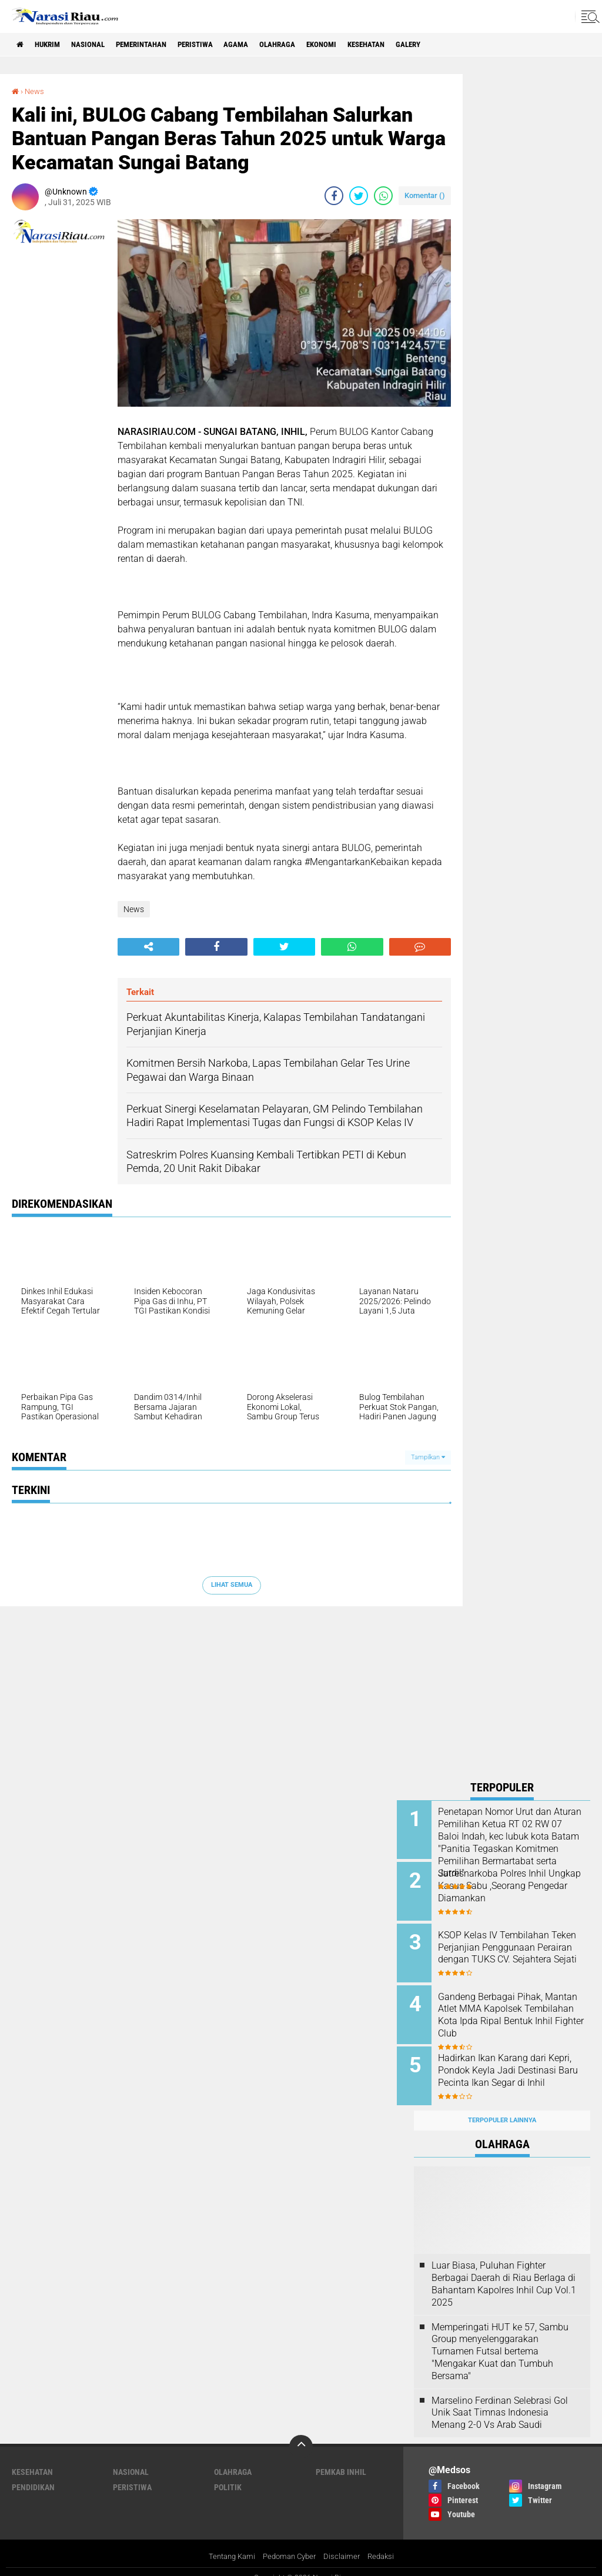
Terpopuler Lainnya (502, 2107)
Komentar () (424, 195)
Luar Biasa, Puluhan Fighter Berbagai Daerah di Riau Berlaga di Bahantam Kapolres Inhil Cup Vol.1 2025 (504, 2270)
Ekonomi (358, 44)
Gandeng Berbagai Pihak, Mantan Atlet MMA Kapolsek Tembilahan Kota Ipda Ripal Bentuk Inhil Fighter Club (514, 2008)
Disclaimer (345, 2543)
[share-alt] (148, 946)
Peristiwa (218, 44)
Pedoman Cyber (289, 2543)
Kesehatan (408, 44)
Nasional (98, 44)
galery (455, 44)
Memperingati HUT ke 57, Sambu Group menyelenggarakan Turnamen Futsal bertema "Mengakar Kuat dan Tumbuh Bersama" (500, 2338)
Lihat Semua (231, 1585)
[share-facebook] (334, 195)
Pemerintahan (158, 44)
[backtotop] (301, 2433)
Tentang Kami (227, 2543)
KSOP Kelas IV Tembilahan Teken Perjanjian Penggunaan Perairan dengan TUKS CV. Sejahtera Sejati (517, 1948)
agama (264, 44)
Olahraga (309, 44)
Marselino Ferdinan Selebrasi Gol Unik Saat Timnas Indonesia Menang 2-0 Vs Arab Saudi (500, 2399)
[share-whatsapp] (383, 195)
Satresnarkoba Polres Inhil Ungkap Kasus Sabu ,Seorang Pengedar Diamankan (516, 1883)
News (35, 91)
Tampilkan (428, 1456)
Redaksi (386, 2543)
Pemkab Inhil (341, 2458)
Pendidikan (33, 2473)
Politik (228, 2473)
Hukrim (53, 44)
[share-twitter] (358, 195)
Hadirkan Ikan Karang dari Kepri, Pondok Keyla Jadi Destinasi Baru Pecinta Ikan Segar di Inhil (511, 2067)
